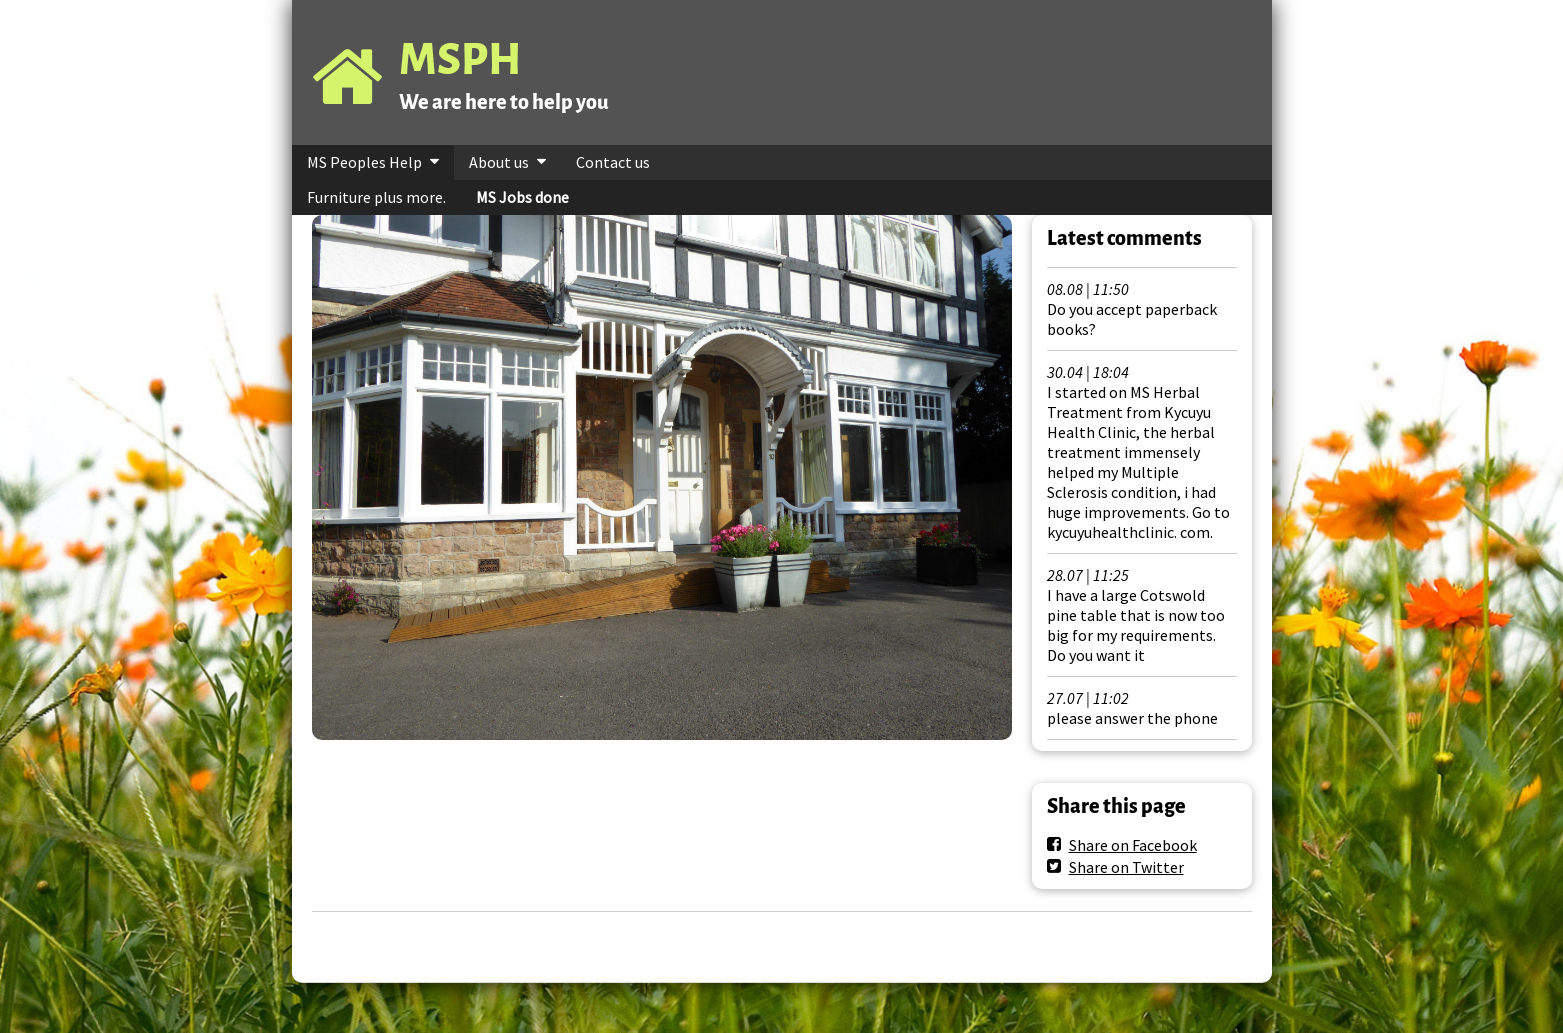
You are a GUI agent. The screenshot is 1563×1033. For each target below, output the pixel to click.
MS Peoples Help (364, 162)
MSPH (460, 59)
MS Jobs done (522, 197)
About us (499, 162)
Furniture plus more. (376, 197)
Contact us (613, 162)
